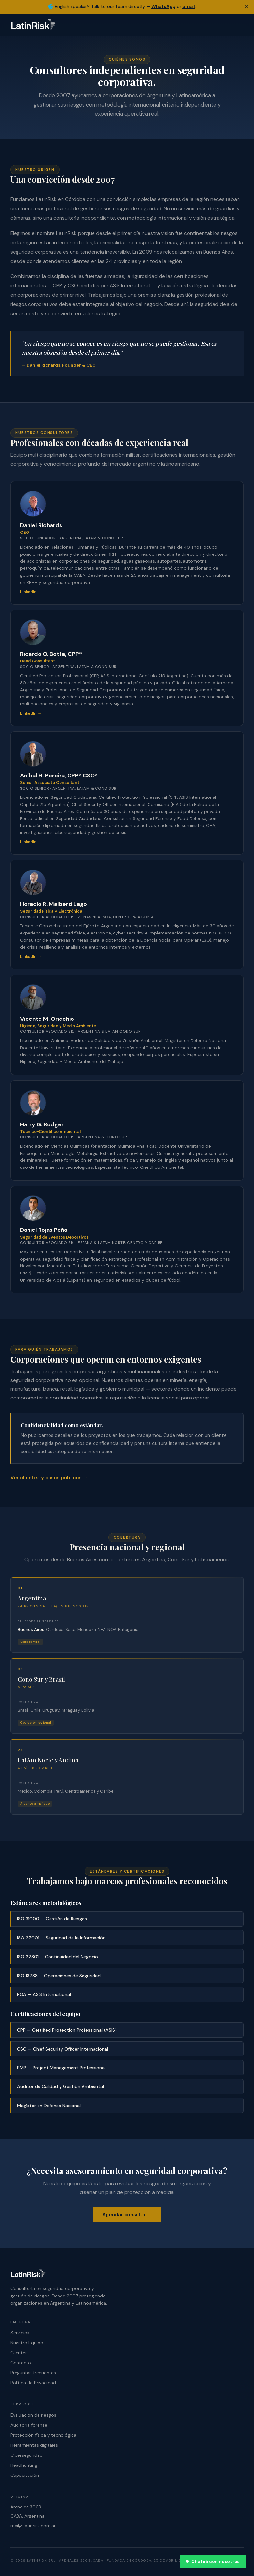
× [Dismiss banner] (246, 7)
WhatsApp (163, 6)
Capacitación (24, 2475)
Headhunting (23, 2465)
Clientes (19, 2353)
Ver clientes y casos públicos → (49, 1477)
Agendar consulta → (126, 2215)
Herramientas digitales (34, 2445)
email (188, 6)
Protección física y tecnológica (43, 2435)
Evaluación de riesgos (33, 2415)
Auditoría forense (28, 2425)
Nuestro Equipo (26, 2343)
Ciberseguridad (26, 2455)
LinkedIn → (31, 592)
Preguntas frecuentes (33, 2373)
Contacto (20, 2363)
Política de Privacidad (33, 2383)
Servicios (19, 2333)
